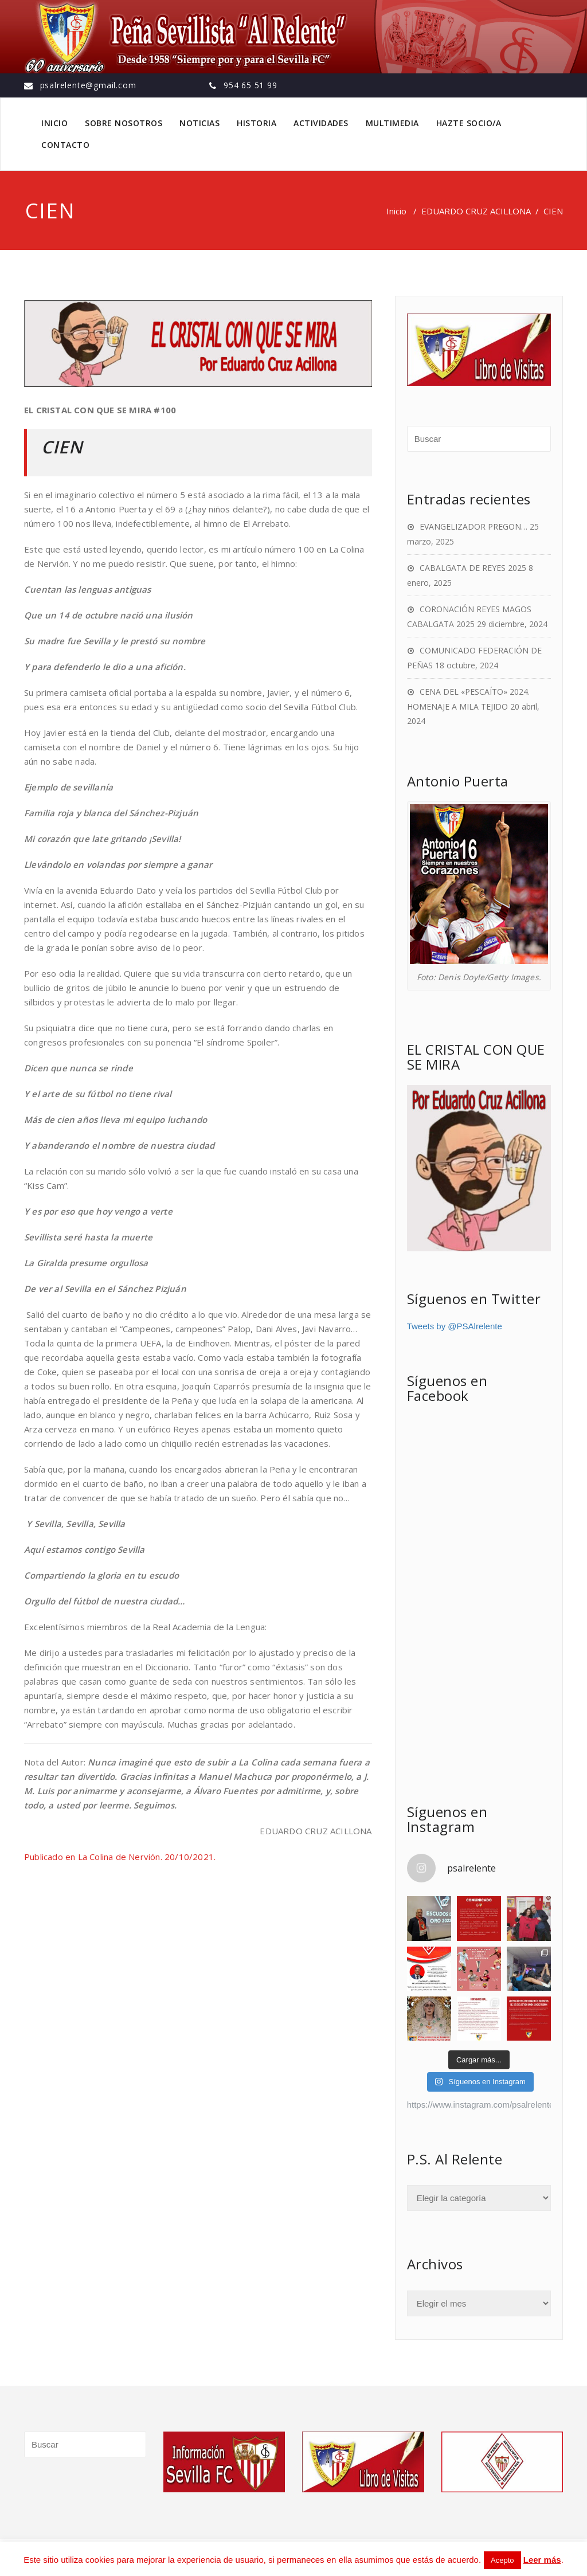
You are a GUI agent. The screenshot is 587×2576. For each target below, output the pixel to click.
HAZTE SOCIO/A (469, 123)
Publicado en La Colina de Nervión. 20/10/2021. (120, 1856)
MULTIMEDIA (392, 123)
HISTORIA (256, 123)
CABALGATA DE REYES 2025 (473, 567)
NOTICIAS (199, 123)
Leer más (542, 2560)
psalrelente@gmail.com (88, 85)
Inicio (396, 211)
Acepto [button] (502, 2560)
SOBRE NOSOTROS (123, 123)
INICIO (54, 123)
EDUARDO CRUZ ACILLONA (476, 211)
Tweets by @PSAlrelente (454, 1326)
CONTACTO (65, 144)
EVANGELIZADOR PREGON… (473, 526)
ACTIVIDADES (321, 123)
